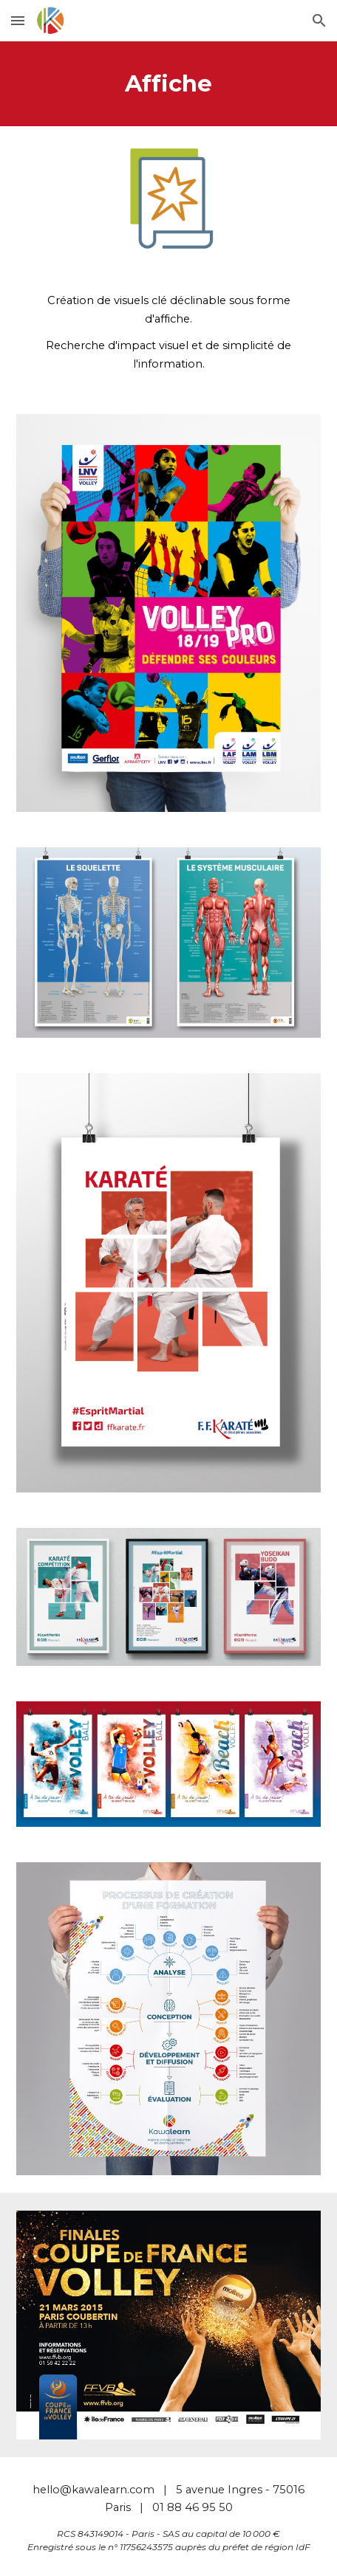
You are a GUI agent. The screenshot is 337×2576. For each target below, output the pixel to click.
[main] (168, 84)
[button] (17, 20)
